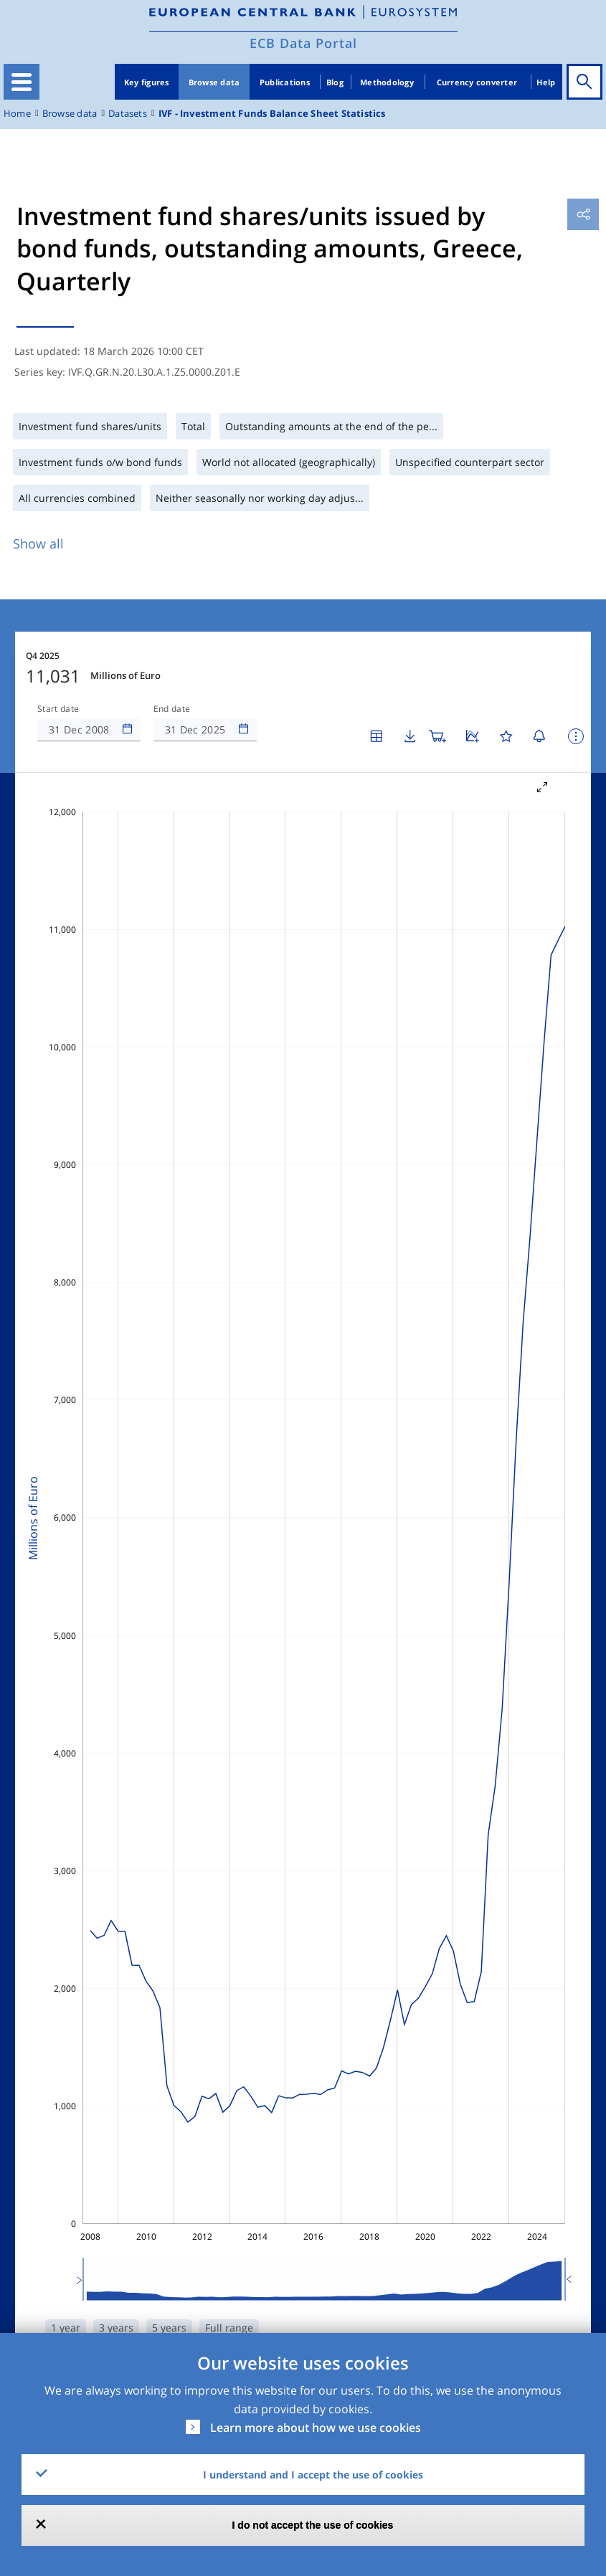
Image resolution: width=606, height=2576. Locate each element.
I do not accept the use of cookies (313, 2525)
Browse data (214, 82)
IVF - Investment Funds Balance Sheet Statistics (272, 114)
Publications (285, 82)
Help (545, 82)
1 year (65, 2327)
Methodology (387, 82)
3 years (116, 2327)
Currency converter (477, 82)
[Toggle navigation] (21, 82)
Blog (335, 82)
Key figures (146, 82)
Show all (38, 543)
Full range (229, 2327)
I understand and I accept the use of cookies (313, 2474)
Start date (58, 709)
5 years (169, 2327)
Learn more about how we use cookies (315, 2427)
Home (17, 114)
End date (172, 709)
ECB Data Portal (303, 43)
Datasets (127, 114)
